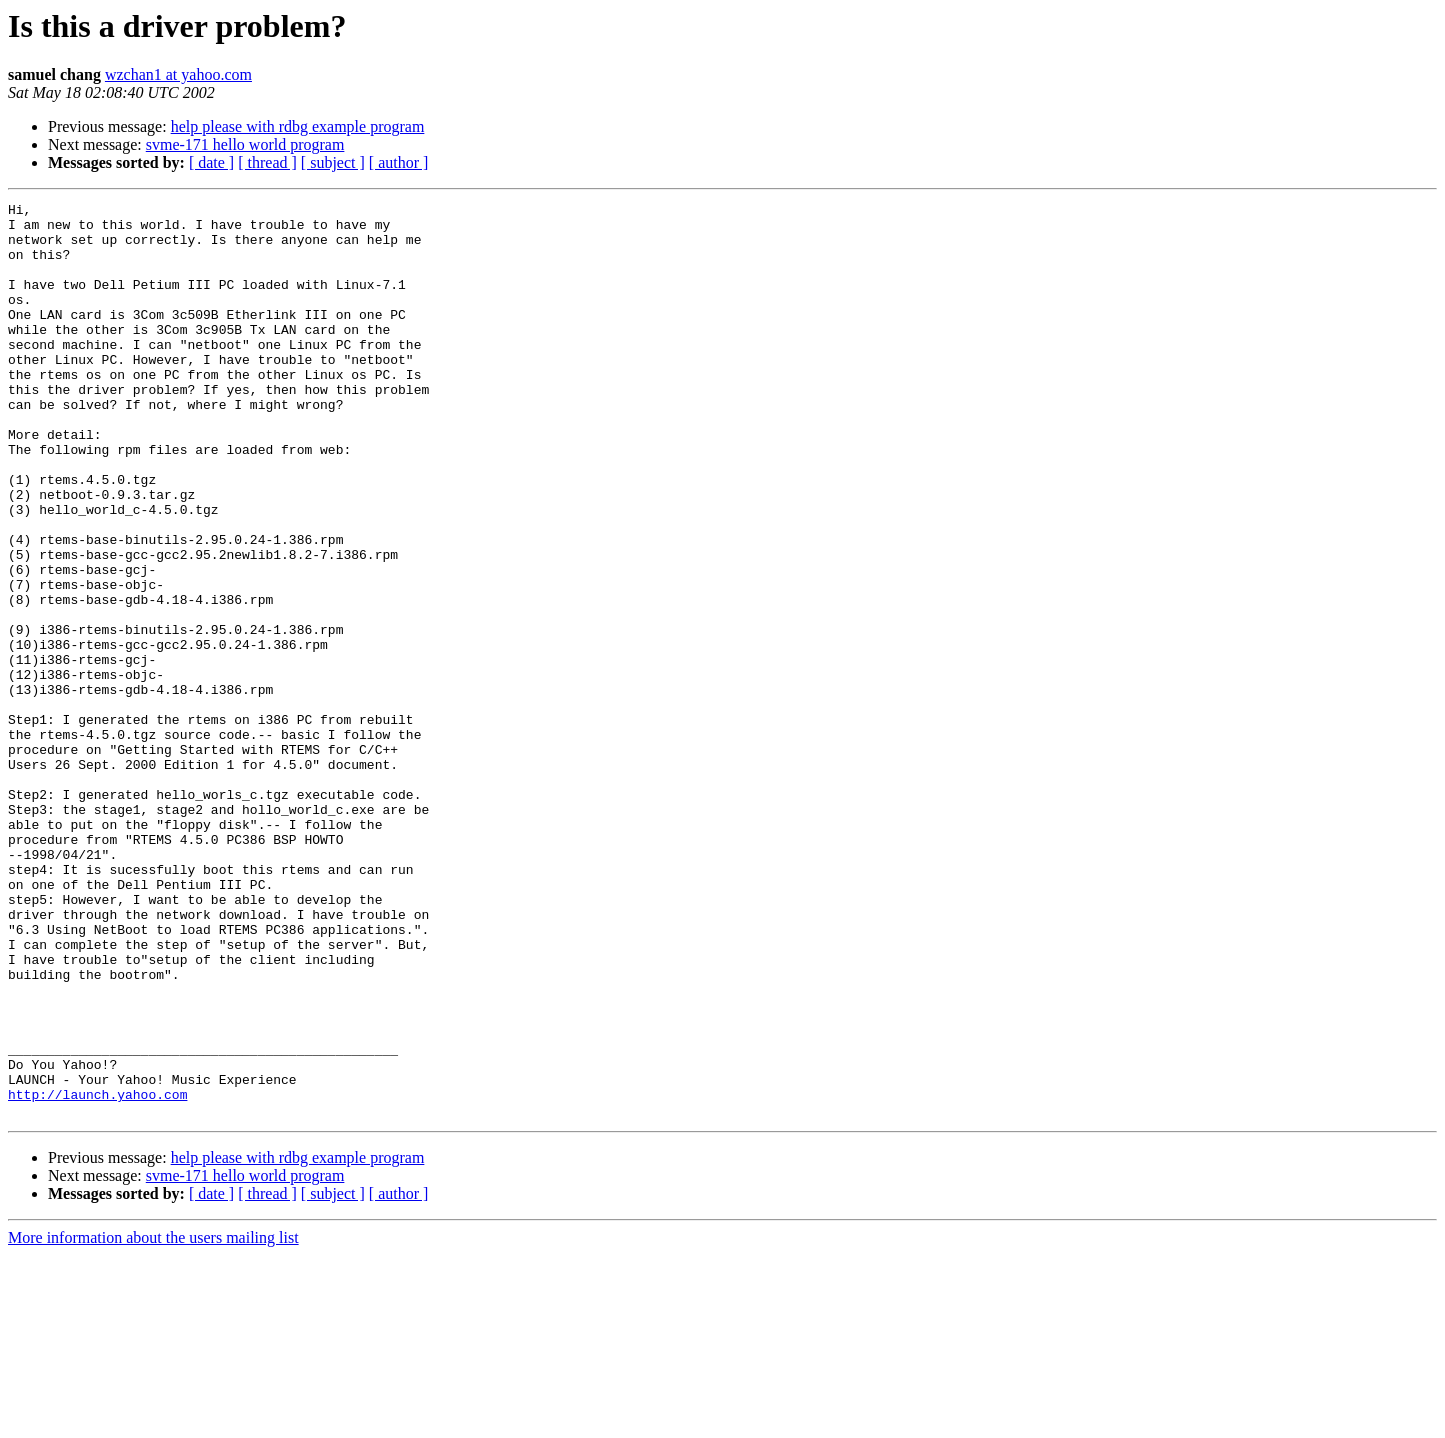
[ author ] (399, 162)
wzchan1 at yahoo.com (178, 74)
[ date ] (211, 162)
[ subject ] (333, 162)
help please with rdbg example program (298, 126)
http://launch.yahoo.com (97, 1274)
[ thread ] (267, 162)
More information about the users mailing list (153, 1420)
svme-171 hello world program (245, 144)
